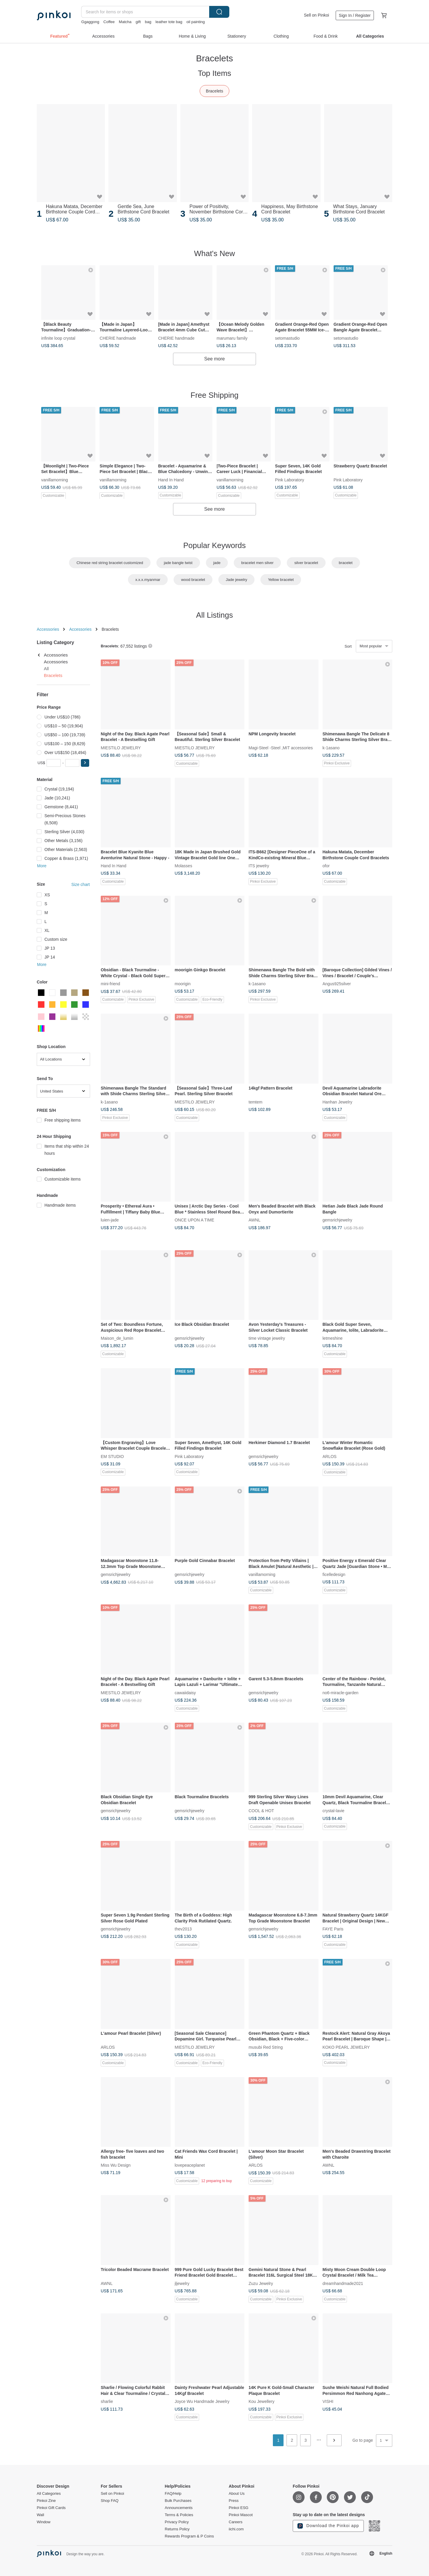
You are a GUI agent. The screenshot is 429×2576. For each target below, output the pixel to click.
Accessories (48, 629)
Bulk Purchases (178, 2501)
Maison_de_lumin (117, 1338)
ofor (326, 865)
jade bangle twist (178, 562)
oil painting (195, 22)
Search (219, 11)
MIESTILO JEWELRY (121, 747)
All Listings (214, 615)
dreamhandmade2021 (343, 2283)
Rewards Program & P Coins (189, 2536)
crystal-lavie (334, 1810)
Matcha (125, 22)
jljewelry (182, 2283)
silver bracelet (306, 562)
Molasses (183, 865)
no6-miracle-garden (340, 1692)
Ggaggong (90, 22)
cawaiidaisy (185, 1692)
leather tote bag (169, 22)
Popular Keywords (214, 545)
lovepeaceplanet (190, 2165)
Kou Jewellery (261, 2401)
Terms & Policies (179, 2515)
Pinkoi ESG (238, 2508)
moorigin (183, 983)
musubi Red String (266, 2047)
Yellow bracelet (281, 579)
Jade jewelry (236, 579)
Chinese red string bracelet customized (109, 562)
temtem (255, 1101)
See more (214, 358)
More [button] (42, 865)
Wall (40, 2515)
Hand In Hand (171, 479)
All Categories (49, 2494)
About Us (236, 2494)
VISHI (328, 2401)
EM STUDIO (112, 1456)
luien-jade (110, 1220)
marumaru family (232, 337)
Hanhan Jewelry (337, 1101)
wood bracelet (193, 579)
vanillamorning (54, 479)
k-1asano (331, 747)
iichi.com (236, 2529)
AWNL (254, 1220)
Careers (235, 2522)
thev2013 (183, 1929)
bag (148, 22)
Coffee (109, 22)
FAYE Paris (333, 1929)
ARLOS (330, 1456)
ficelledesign (334, 1574)
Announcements (179, 2508)
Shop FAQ (110, 2501)
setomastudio (287, 337)
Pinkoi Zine (46, 2501)
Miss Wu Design (116, 2165)
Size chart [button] (80, 884)
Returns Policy (177, 2529)
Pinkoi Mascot (241, 2515)
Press (233, 2501)
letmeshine (333, 1338)
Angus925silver (337, 983)
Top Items (214, 73)
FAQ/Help (173, 2494)
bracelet (346, 562)
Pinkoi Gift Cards (51, 2508)
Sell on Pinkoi (316, 15)
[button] (85, 763)
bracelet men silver (257, 562)
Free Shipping (214, 395)
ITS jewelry (259, 865)
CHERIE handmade (118, 337)
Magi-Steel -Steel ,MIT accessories (281, 747)
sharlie (107, 2401)
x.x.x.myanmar (148, 579)
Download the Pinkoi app (328, 2526)
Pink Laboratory (289, 479)
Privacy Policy (177, 2522)
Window (43, 2522)
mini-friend (110, 983)
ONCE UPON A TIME (194, 1220)
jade (217, 562)
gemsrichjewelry (337, 1220)
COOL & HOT (261, 1810)
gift (138, 22)
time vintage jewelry (267, 1338)
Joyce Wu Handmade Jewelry (202, 2401)
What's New (214, 253)
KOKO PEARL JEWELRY (346, 2047)
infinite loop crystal (58, 337)
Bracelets (214, 91)
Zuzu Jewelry (261, 2283)
